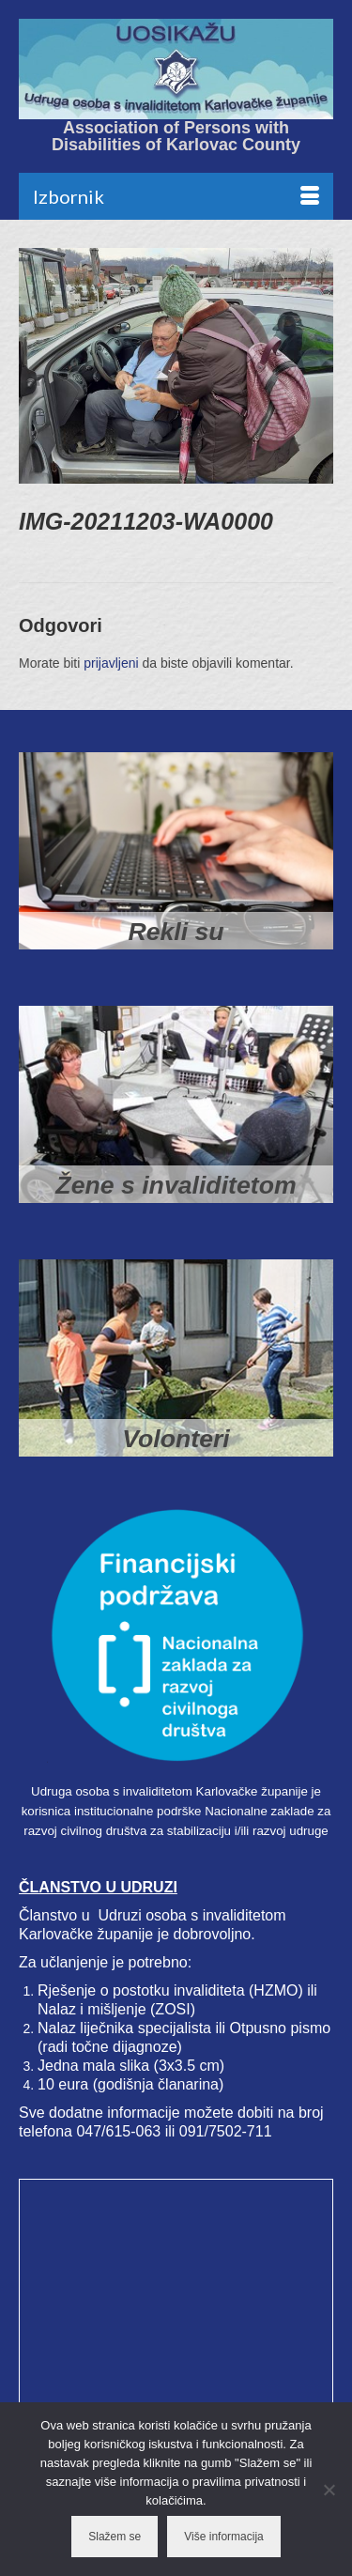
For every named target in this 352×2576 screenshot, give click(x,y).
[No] (328, 2489)
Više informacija (223, 2536)
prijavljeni (111, 663)
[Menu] (176, 196)
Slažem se (114, 2536)
